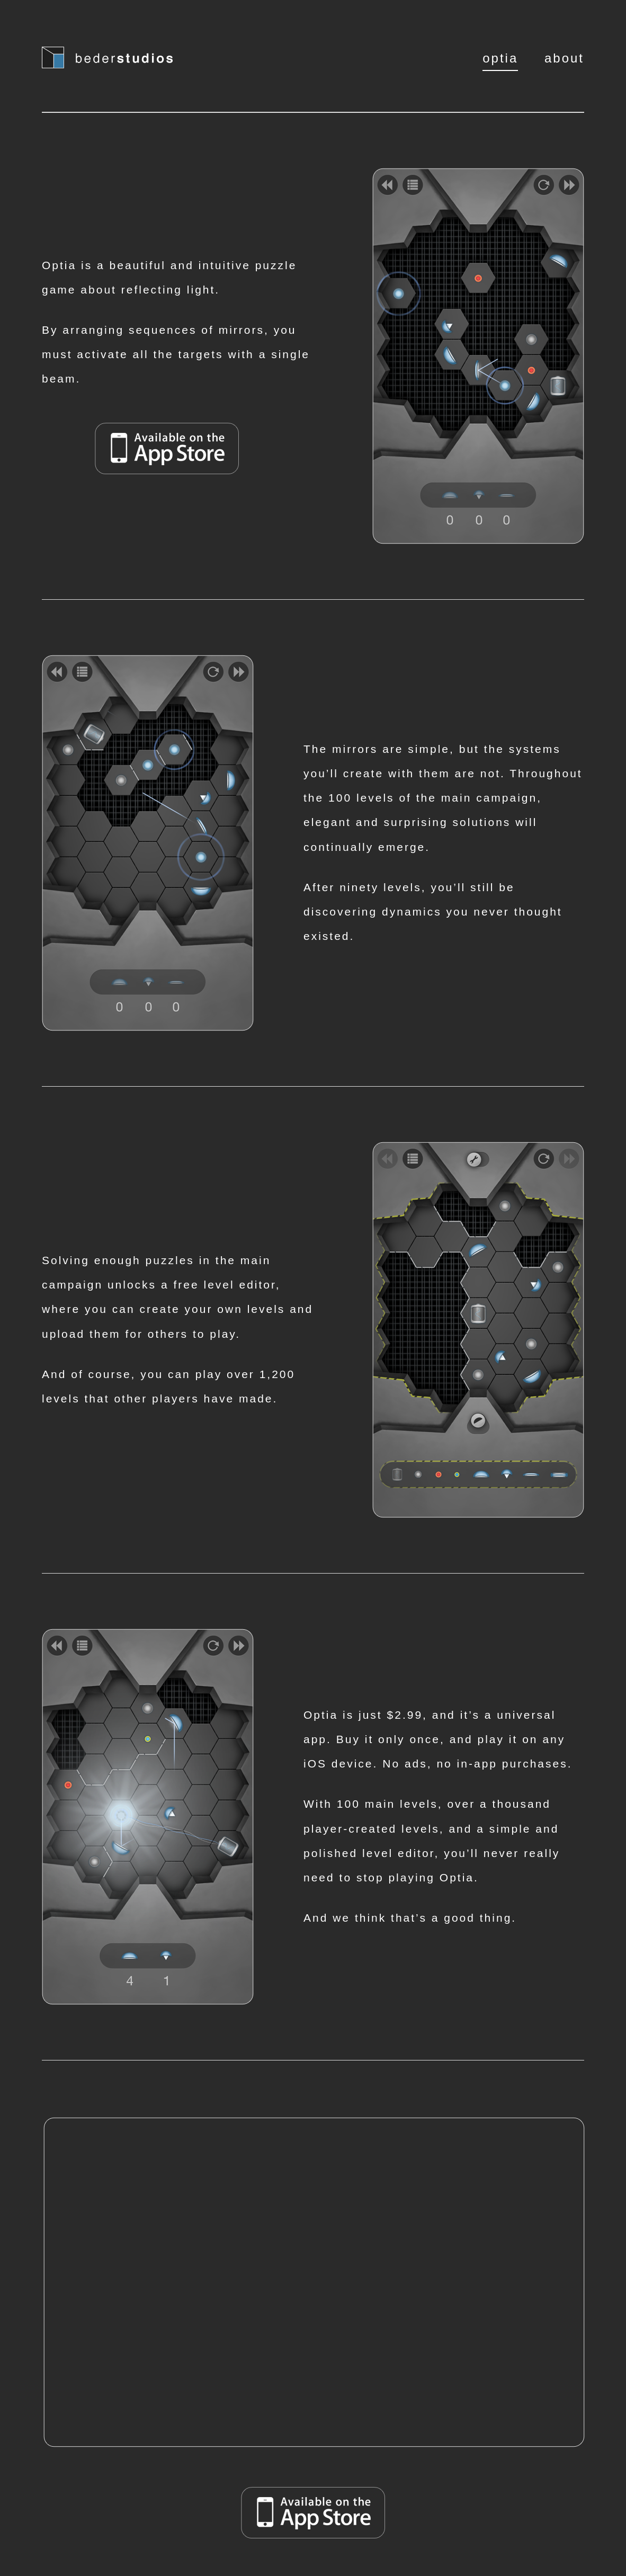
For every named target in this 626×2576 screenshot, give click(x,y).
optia (500, 58)
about (564, 58)
